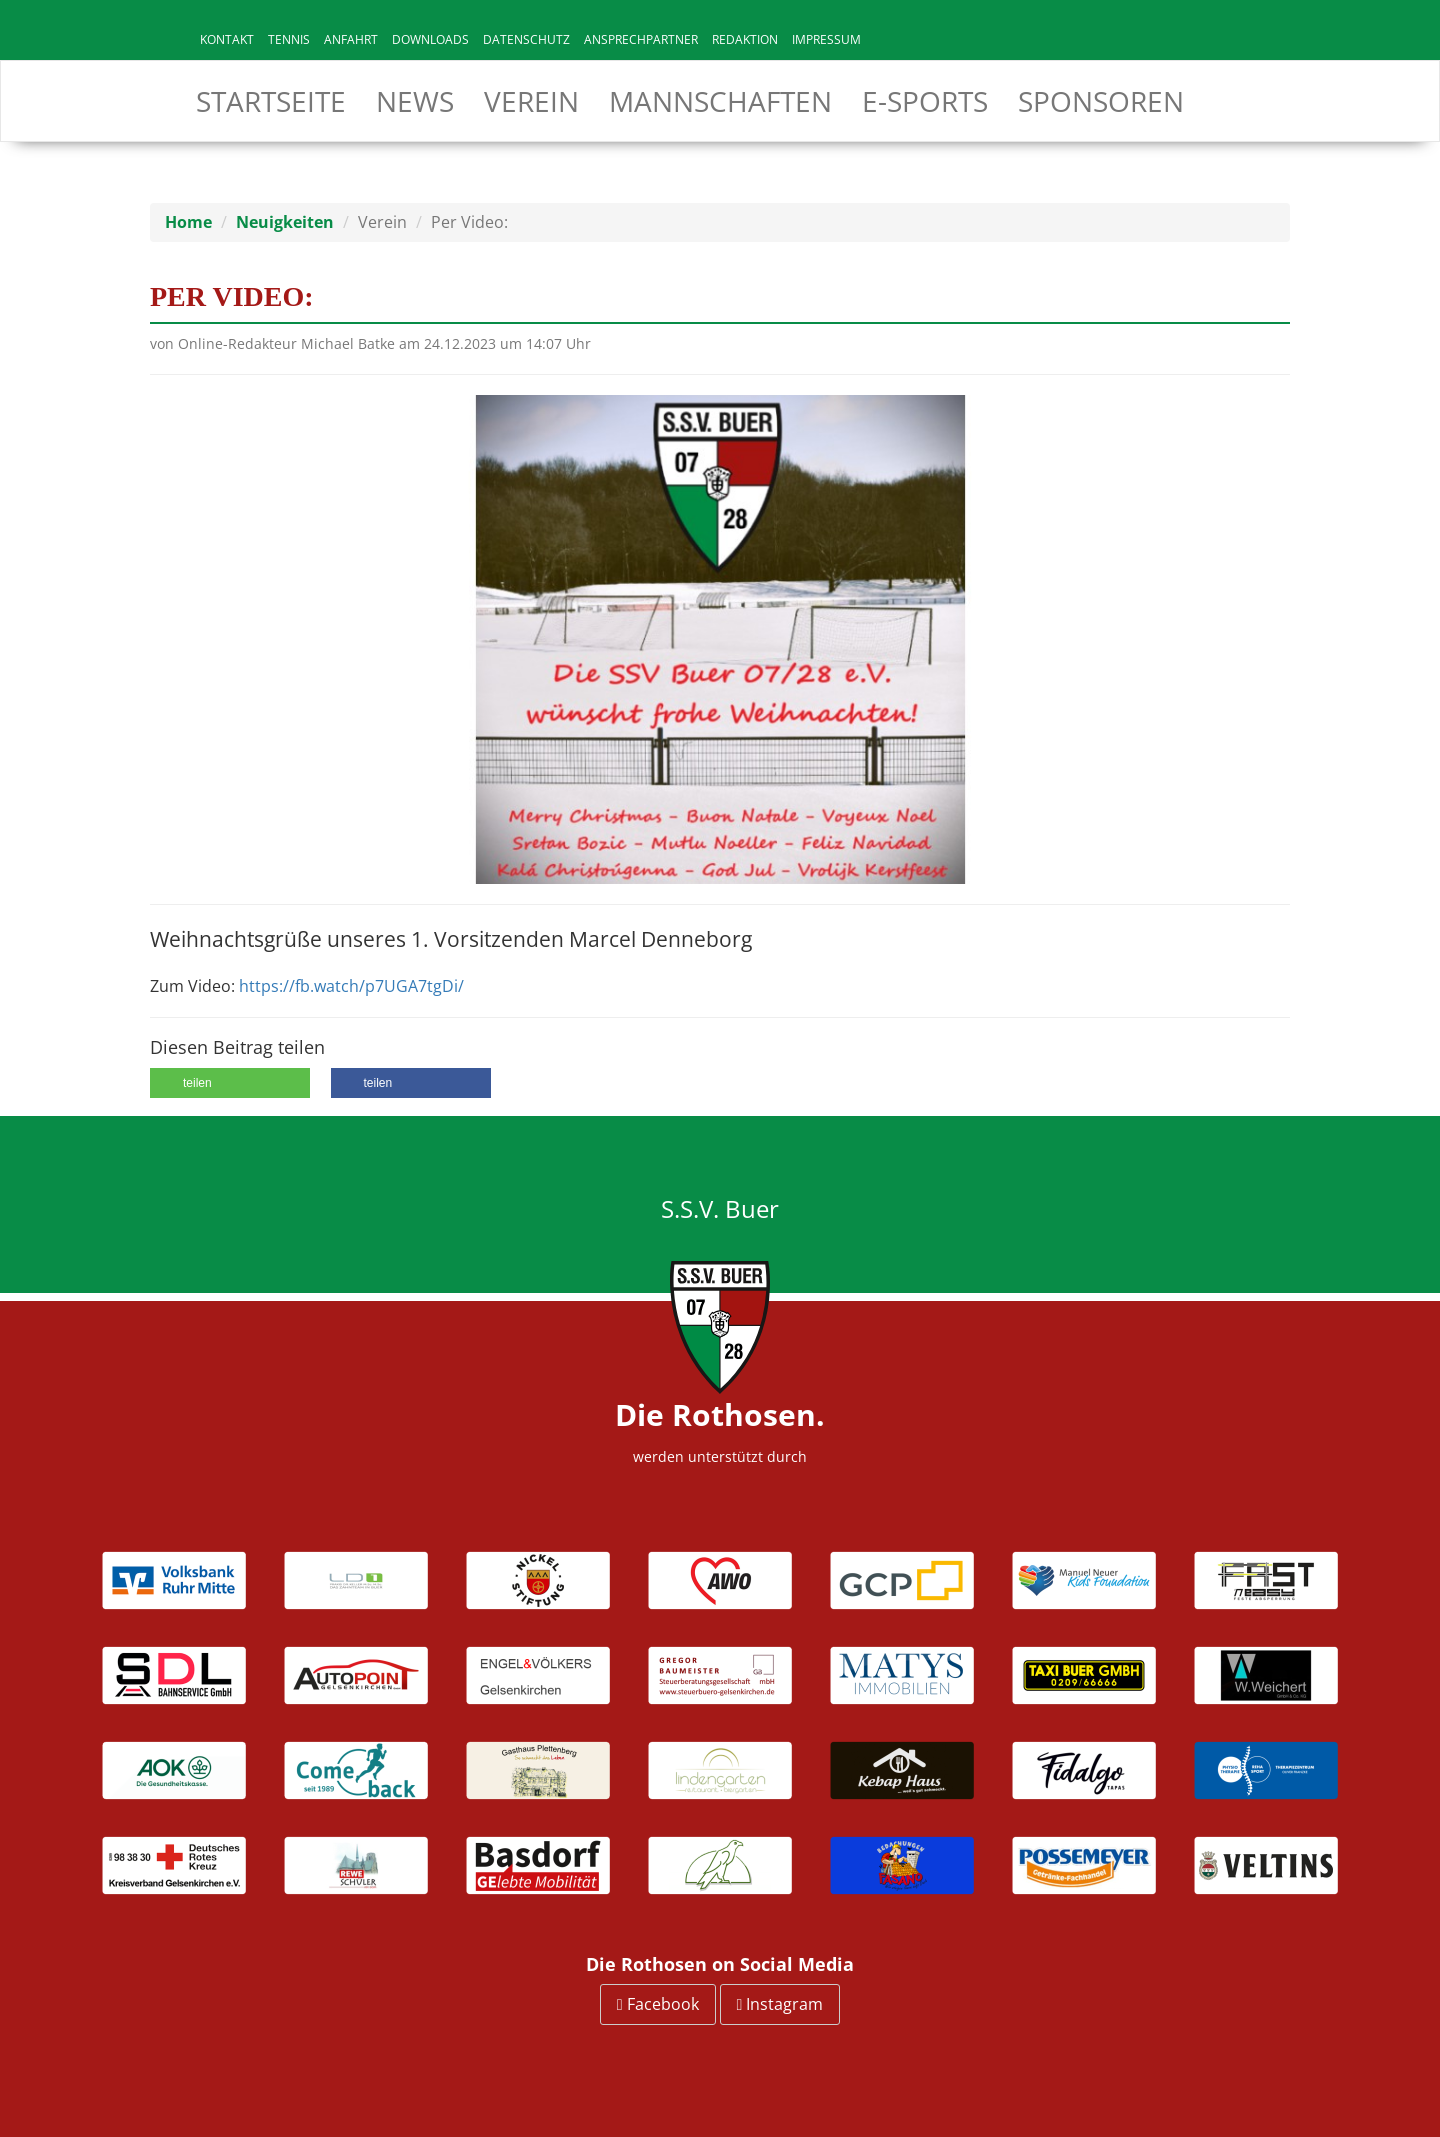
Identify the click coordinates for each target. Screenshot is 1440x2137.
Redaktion (745, 39)
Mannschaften (720, 101)
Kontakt (227, 39)
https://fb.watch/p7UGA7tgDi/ (351, 986)
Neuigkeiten (285, 222)
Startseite (271, 101)
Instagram (780, 2004)
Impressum (826, 39)
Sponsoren (1101, 101)
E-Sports (925, 101)
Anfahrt (351, 39)
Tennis (289, 39)
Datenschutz (526, 39)
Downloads (430, 39)
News (415, 101)
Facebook (658, 2004)
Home (188, 222)
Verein (531, 101)
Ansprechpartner (641, 39)
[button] (230, 1083)
